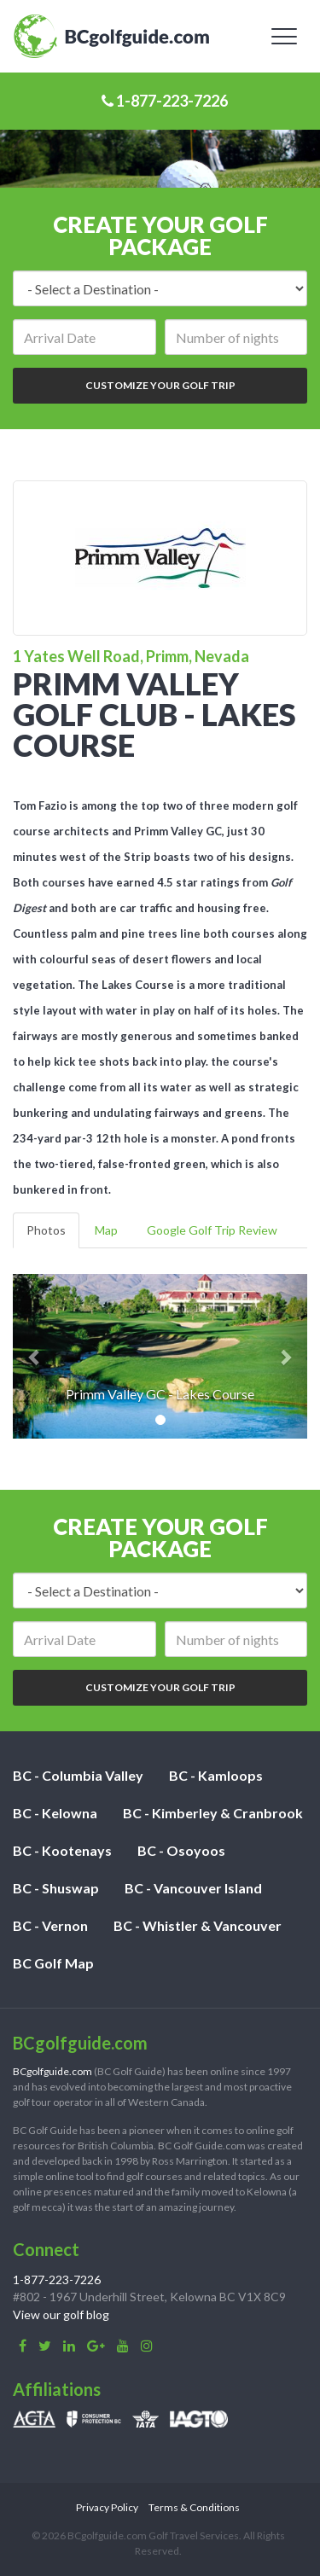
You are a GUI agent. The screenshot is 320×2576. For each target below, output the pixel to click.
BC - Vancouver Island (193, 1888)
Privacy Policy (107, 2507)
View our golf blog (61, 2314)
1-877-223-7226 (165, 100)
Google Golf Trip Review (212, 1230)
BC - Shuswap (56, 1888)
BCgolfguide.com (52, 2071)
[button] (35, 1356)
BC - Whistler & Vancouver (197, 1925)
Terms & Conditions (194, 2507)
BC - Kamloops (216, 1775)
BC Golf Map (53, 1963)
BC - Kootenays (62, 1850)
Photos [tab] (46, 1230)
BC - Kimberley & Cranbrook (213, 1813)
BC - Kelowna (55, 1813)
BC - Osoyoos (181, 1850)
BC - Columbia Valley (78, 1775)
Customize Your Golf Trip (160, 385)
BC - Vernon (50, 1925)
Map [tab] (106, 1230)
